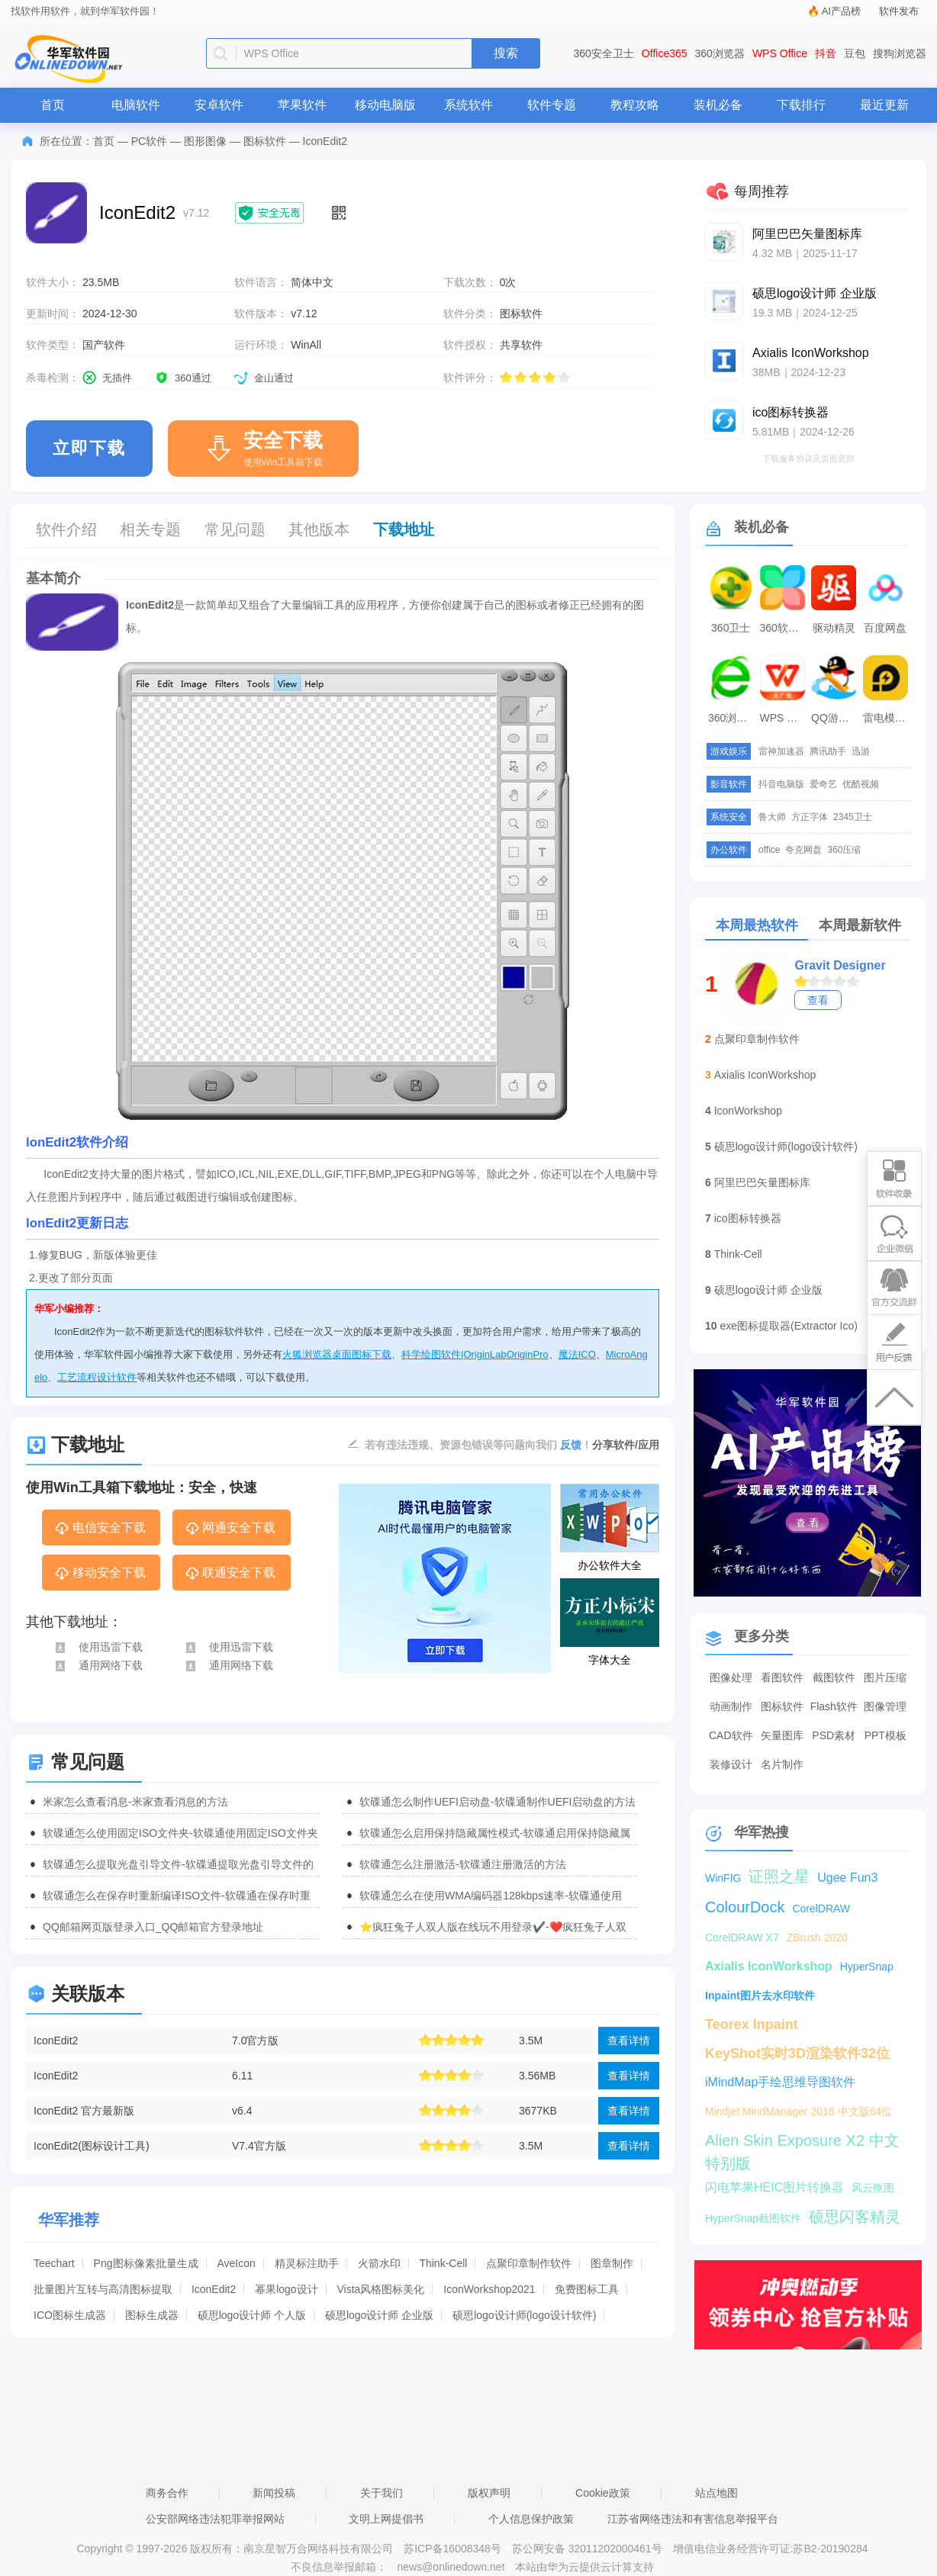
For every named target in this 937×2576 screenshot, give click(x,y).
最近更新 (884, 104)
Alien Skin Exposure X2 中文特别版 (802, 2142)
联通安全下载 (230, 1573)
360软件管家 (784, 628)
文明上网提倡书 (386, 2518)
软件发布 (899, 11)
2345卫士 (852, 817)
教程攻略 (634, 104)
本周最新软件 (860, 925)
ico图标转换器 (747, 1218)
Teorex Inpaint (751, 2024)
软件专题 (551, 104)
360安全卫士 (604, 53)
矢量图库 (782, 1735)
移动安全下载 (99, 1573)
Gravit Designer (839, 965)
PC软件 (149, 141)
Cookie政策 (602, 2493)
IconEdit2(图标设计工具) (92, 2146)
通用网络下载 (98, 1665)
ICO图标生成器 (70, 2315)
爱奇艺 (823, 784)
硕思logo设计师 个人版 (252, 2315)
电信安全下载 (99, 1528)
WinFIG (723, 1878)
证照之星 (779, 1876)
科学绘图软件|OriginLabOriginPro (475, 1354)
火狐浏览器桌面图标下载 (336, 1354)
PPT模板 (885, 1735)
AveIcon (236, 2263)
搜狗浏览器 (899, 53)
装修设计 (731, 1764)
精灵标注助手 (307, 2263)
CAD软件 (731, 1735)
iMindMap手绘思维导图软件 (780, 2082)
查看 (818, 1000)
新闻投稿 (274, 2493)
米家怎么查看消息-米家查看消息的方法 (135, 1802)
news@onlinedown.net (450, 2567)
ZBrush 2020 (817, 1937)
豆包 (854, 53)
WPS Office (779, 53)
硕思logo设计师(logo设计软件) (524, 2315)
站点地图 (716, 2493)
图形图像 (205, 141)
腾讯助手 (828, 751)
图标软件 (264, 141)
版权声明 (489, 2493)
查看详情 (628, 2040)
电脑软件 (135, 104)
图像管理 (885, 1706)
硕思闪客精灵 (854, 2216)
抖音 (825, 53)
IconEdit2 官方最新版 (84, 2111)
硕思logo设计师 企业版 (379, 2315)
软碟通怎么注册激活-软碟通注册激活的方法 (462, 1864)
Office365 (664, 53)
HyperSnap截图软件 (753, 2218)
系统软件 (468, 104)
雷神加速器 (781, 751)
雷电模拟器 (887, 718)
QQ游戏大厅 (835, 718)
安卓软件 (219, 104)
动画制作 (731, 1706)
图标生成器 (152, 2315)
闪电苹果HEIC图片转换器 (774, 2187)
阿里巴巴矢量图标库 (762, 1182)
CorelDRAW (821, 1908)
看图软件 (782, 1677)
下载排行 (801, 104)
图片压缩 (885, 1677)
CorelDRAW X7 (742, 1937)
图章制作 (612, 2263)
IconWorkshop (748, 1111)
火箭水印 (379, 2263)
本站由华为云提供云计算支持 (584, 2567)
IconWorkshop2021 (489, 2289)
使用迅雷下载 (98, 1647)
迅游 (861, 751)
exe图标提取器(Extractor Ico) (788, 1326)
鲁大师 (772, 817)
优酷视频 (860, 784)
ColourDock (744, 1907)
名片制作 (782, 1764)
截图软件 (834, 1677)
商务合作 (167, 2493)
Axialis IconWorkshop (765, 1075)
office (769, 849)
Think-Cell (443, 2263)
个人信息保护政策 (531, 2518)
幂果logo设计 (286, 2289)
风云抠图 (873, 2188)
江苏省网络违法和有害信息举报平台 (692, 2518)
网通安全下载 (230, 1528)
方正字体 (809, 817)
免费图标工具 (587, 2289)
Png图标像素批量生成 (146, 2263)
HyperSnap (867, 1966)
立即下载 (89, 448)
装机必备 (718, 104)
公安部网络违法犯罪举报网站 (215, 2518)
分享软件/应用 (625, 1445)
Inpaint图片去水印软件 (760, 1995)
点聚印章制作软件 (529, 2263)
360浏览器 (720, 53)
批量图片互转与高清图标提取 (103, 2289)
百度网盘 (885, 628)
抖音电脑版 (781, 784)
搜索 (506, 53)
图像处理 (731, 1677)
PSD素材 (833, 1735)
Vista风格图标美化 (381, 2289)
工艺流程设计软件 (97, 1377)
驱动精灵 (834, 628)
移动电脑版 (385, 104)
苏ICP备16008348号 (452, 2548)
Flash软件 (834, 1706)
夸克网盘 (803, 849)
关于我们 (381, 2493)
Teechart (54, 2263)
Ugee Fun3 (847, 1877)
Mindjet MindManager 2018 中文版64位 (798, 2111)
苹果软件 (302, 104)
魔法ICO (577, 1354)
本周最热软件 (757, 925)
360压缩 (844, 849)
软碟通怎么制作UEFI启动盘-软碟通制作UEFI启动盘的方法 (497, 1802)
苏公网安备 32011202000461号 (588, 2548)
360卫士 (730, 628)
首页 (52, 104)
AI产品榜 (841, 11)
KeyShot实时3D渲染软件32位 (797, 2053)
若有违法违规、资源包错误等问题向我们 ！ (478, 1444)
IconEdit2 (56, 2040)
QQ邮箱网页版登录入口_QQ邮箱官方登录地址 (153, 1927)
